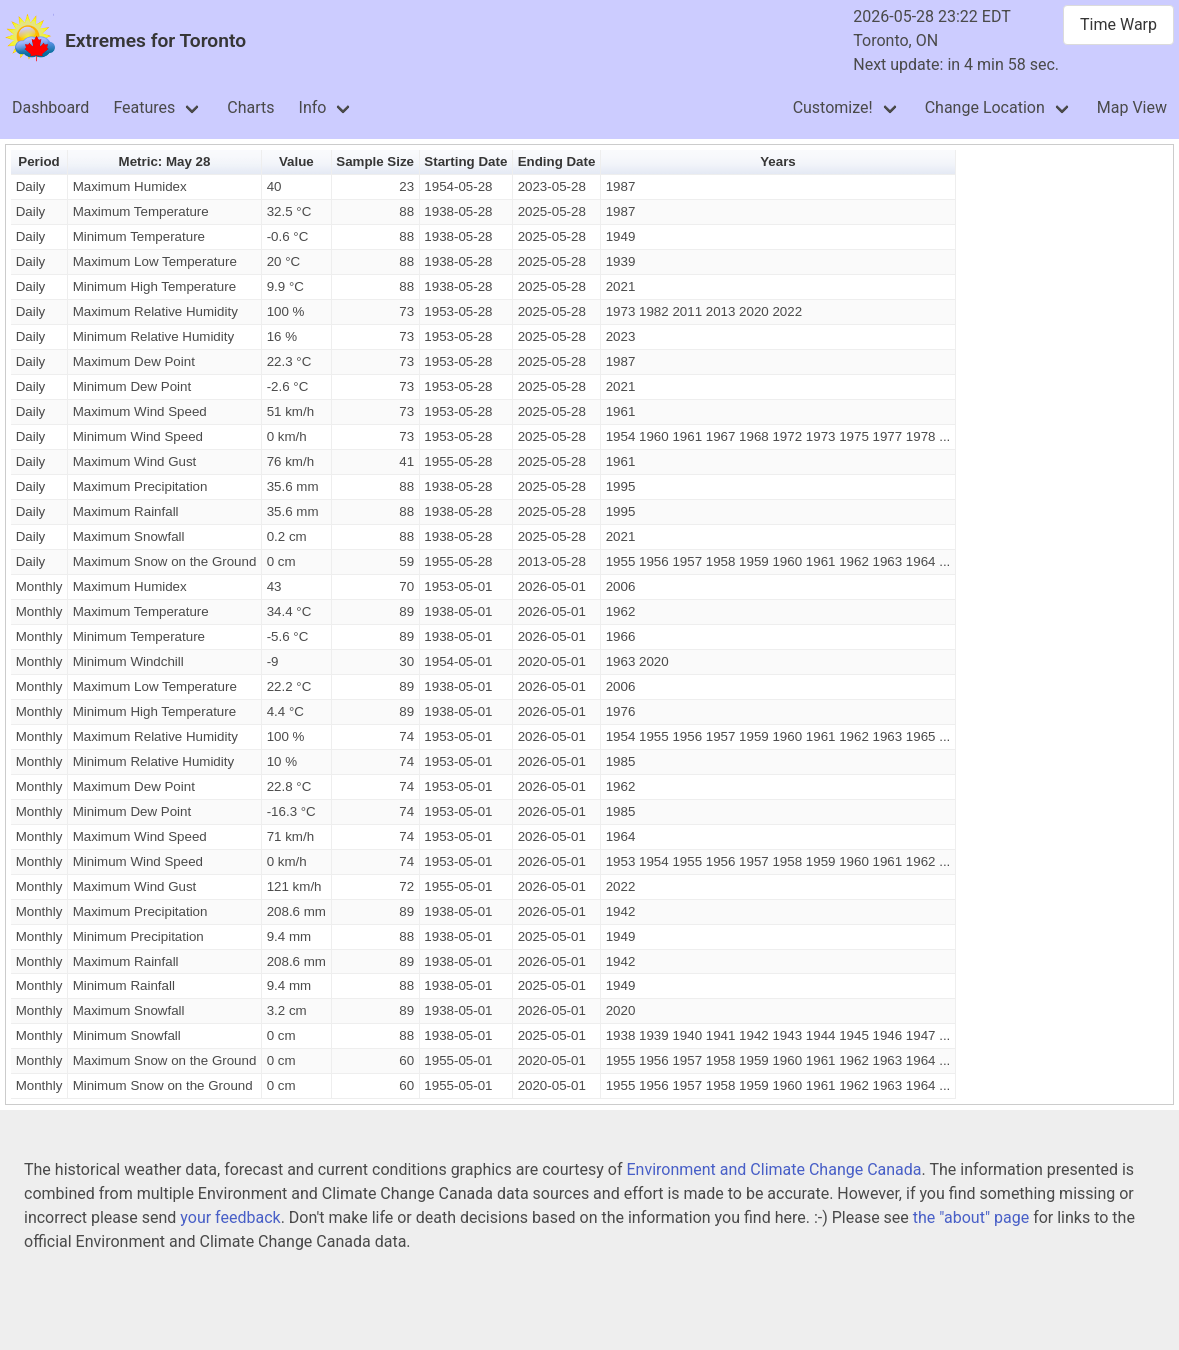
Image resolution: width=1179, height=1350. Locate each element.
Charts (250, 107)
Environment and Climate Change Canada (773, 1169)
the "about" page (971, 1217)
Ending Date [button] (557, 161)
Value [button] (296, 161)
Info (313, 107)
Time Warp (1118, 24)
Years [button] (778, 161)
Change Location (985, 107)
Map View (1132, 107)
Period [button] (38, 161)
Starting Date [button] (465, 161)
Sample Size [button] (375, 161)
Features (144, 107)
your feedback (230, 1217)
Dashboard (50, 107)
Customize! (833, 107)
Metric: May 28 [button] (165, 161)
